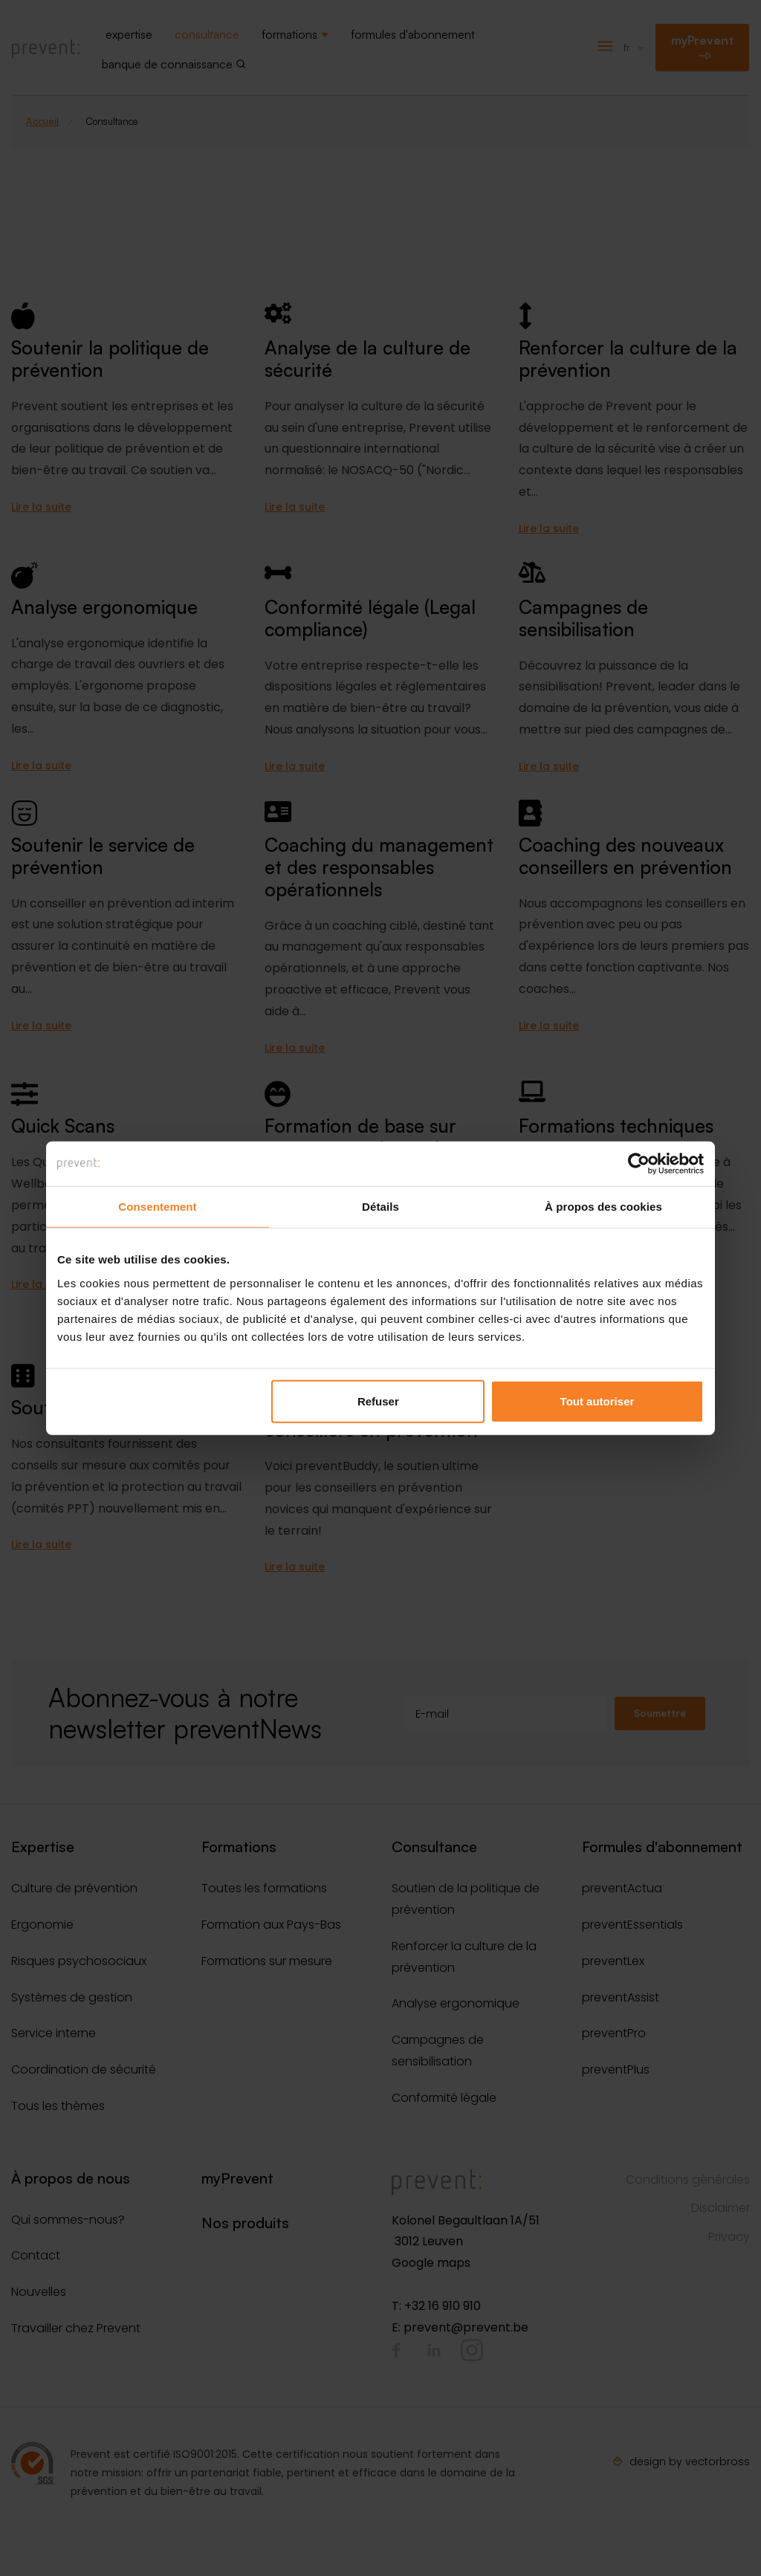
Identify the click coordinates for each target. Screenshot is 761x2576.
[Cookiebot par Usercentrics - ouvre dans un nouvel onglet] (639, 1164)
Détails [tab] (380, 1206)
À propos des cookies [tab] (603, 1206)
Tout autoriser (597, 1400)
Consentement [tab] (157, 1206)
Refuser (378, 1400)
